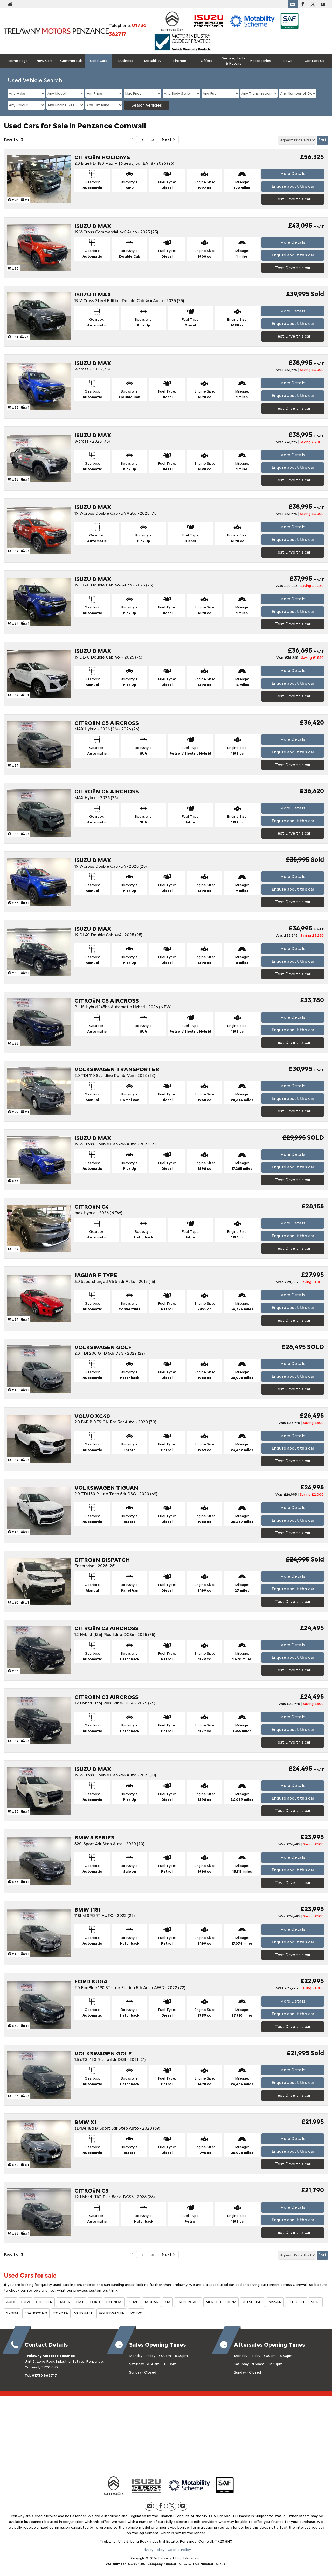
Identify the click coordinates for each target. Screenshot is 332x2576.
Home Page (18, 61)
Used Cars (98, 61)
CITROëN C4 (91, 1206)
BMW (25, 2302)
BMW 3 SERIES (94, 1837)
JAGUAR (151, 2302)
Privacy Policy (152, 2549)
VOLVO (136, 2313)
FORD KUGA (91, 1981)
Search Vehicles (147, 105)
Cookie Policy (179, 2549)
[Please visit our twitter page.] (313, 4)
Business (125, 61)
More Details (292, 173)
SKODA (12, 2313)
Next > (168, 139)
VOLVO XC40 (92, 1415)
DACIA (64, 2302)
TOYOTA (60, 2313)
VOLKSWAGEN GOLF (103, 1347)
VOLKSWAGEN (112, 2313)
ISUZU (133, 2302)
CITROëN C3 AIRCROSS (106, 1628)
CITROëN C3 (91, 2190)
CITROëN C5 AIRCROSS (106, 722)
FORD (95, 2302)
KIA (167, 2302)
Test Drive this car (292, 199)
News (287, 61)
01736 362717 (44, 2375)
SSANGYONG (36, 2313)
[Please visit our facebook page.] (303, 4)
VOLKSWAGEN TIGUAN (106, 1487)
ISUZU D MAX (92, 225)
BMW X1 (85, 2122)
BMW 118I (87, 1909)
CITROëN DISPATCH (102, 1559)
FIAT (80, 2302)
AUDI (10, 2302)
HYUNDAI (114, 2302)
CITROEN (44, 2302)
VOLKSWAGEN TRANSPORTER (116, 1069)
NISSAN (274, 2302)
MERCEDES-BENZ (221, 2302)
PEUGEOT (296, 2302)
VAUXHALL (83, 2313)
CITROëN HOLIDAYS (102, 157)
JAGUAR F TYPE (95, 1275)
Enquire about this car (293, 186)
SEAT (315, 2302)
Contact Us (314, 61)
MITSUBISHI (252, 2302)
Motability (152, 61)
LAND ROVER (188, 2302)
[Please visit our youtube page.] (323, 4)
